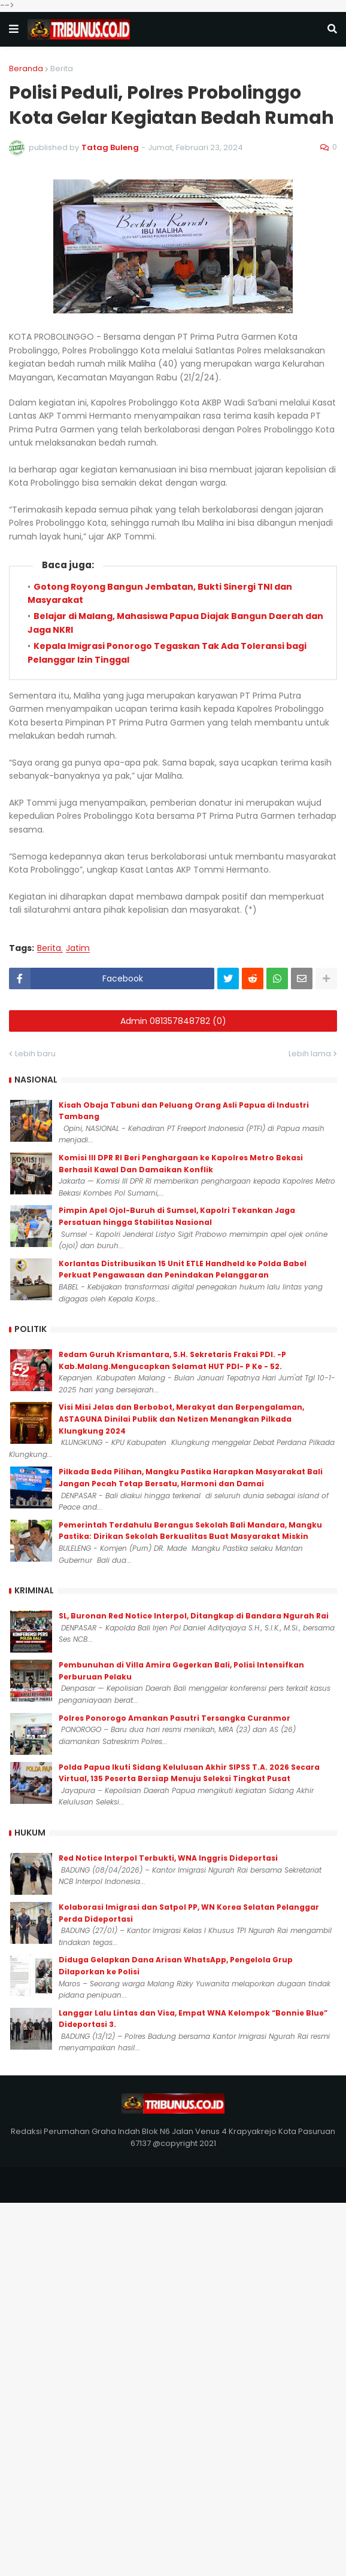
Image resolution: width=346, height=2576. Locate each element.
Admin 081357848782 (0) (173, 1021)
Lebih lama (310, 1053)
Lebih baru (35, 1053)
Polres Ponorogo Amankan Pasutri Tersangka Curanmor (174, 1718)
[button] (14, 29)
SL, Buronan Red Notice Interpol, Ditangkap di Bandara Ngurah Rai (194, 1616)
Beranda (26, 68)
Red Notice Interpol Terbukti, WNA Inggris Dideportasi (168, 1858)
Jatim (78, 948)
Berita (61, 68)
